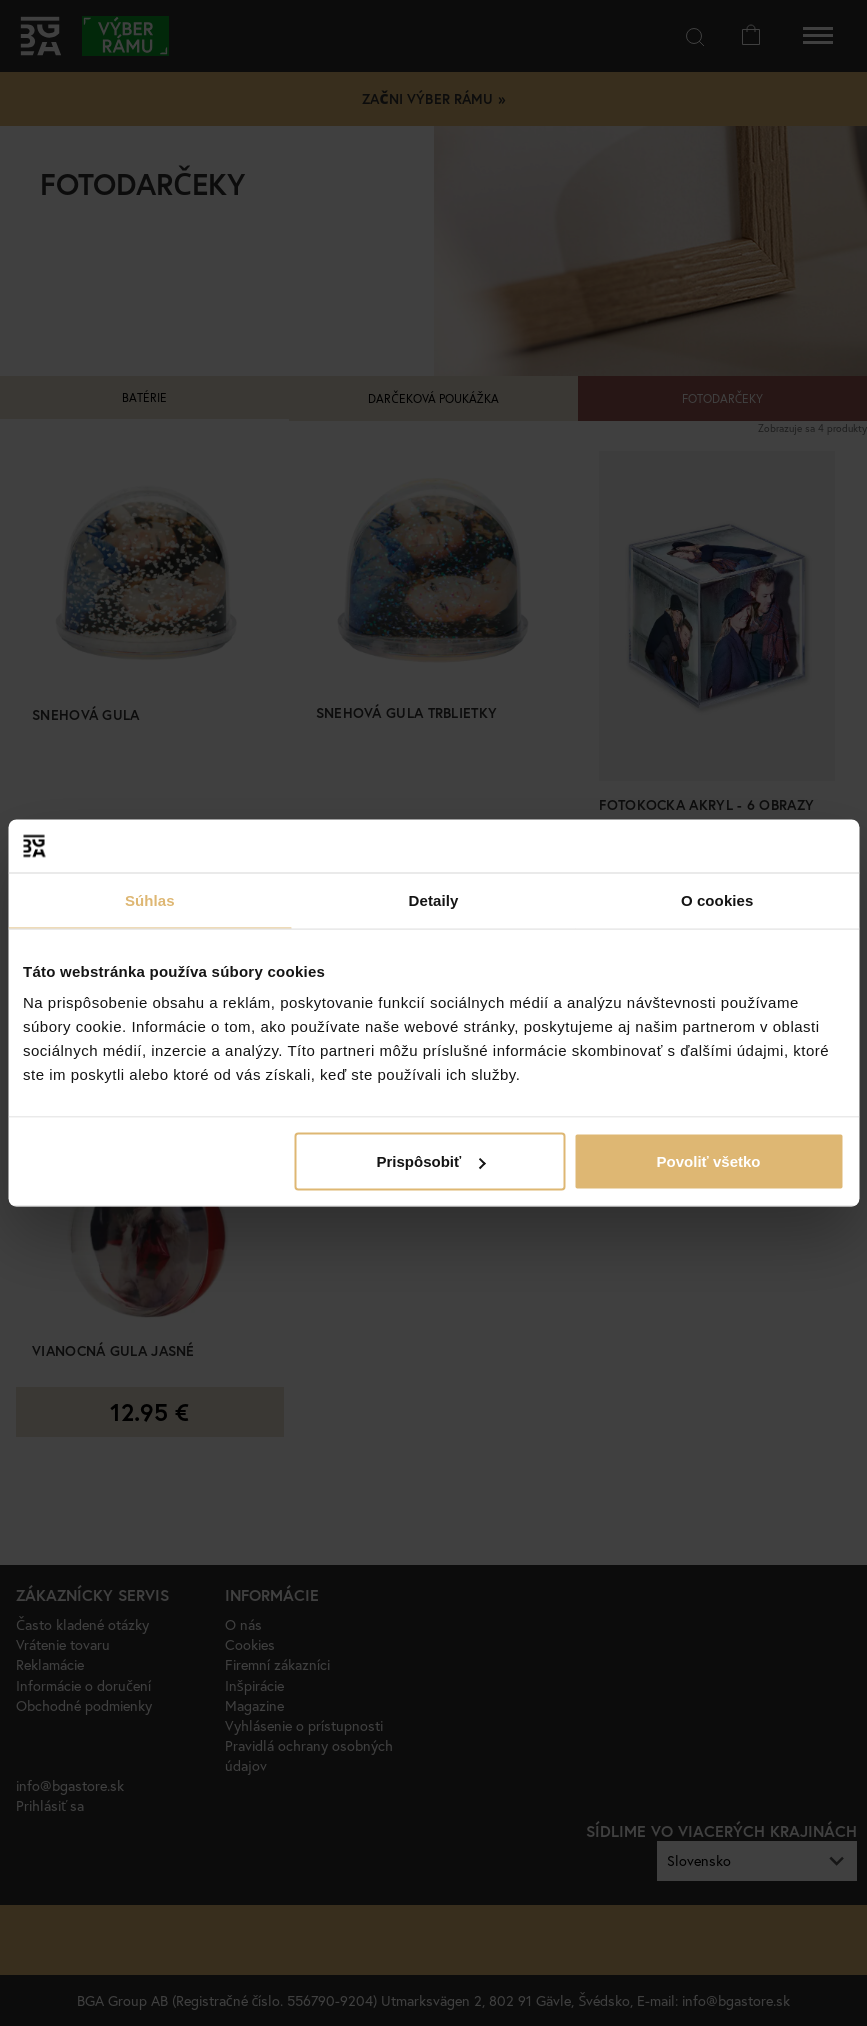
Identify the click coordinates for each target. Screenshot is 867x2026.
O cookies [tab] (717, 899)
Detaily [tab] (434, 899)
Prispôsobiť (431, 1161)
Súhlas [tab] (150, 899)
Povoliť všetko (709, 1161)
